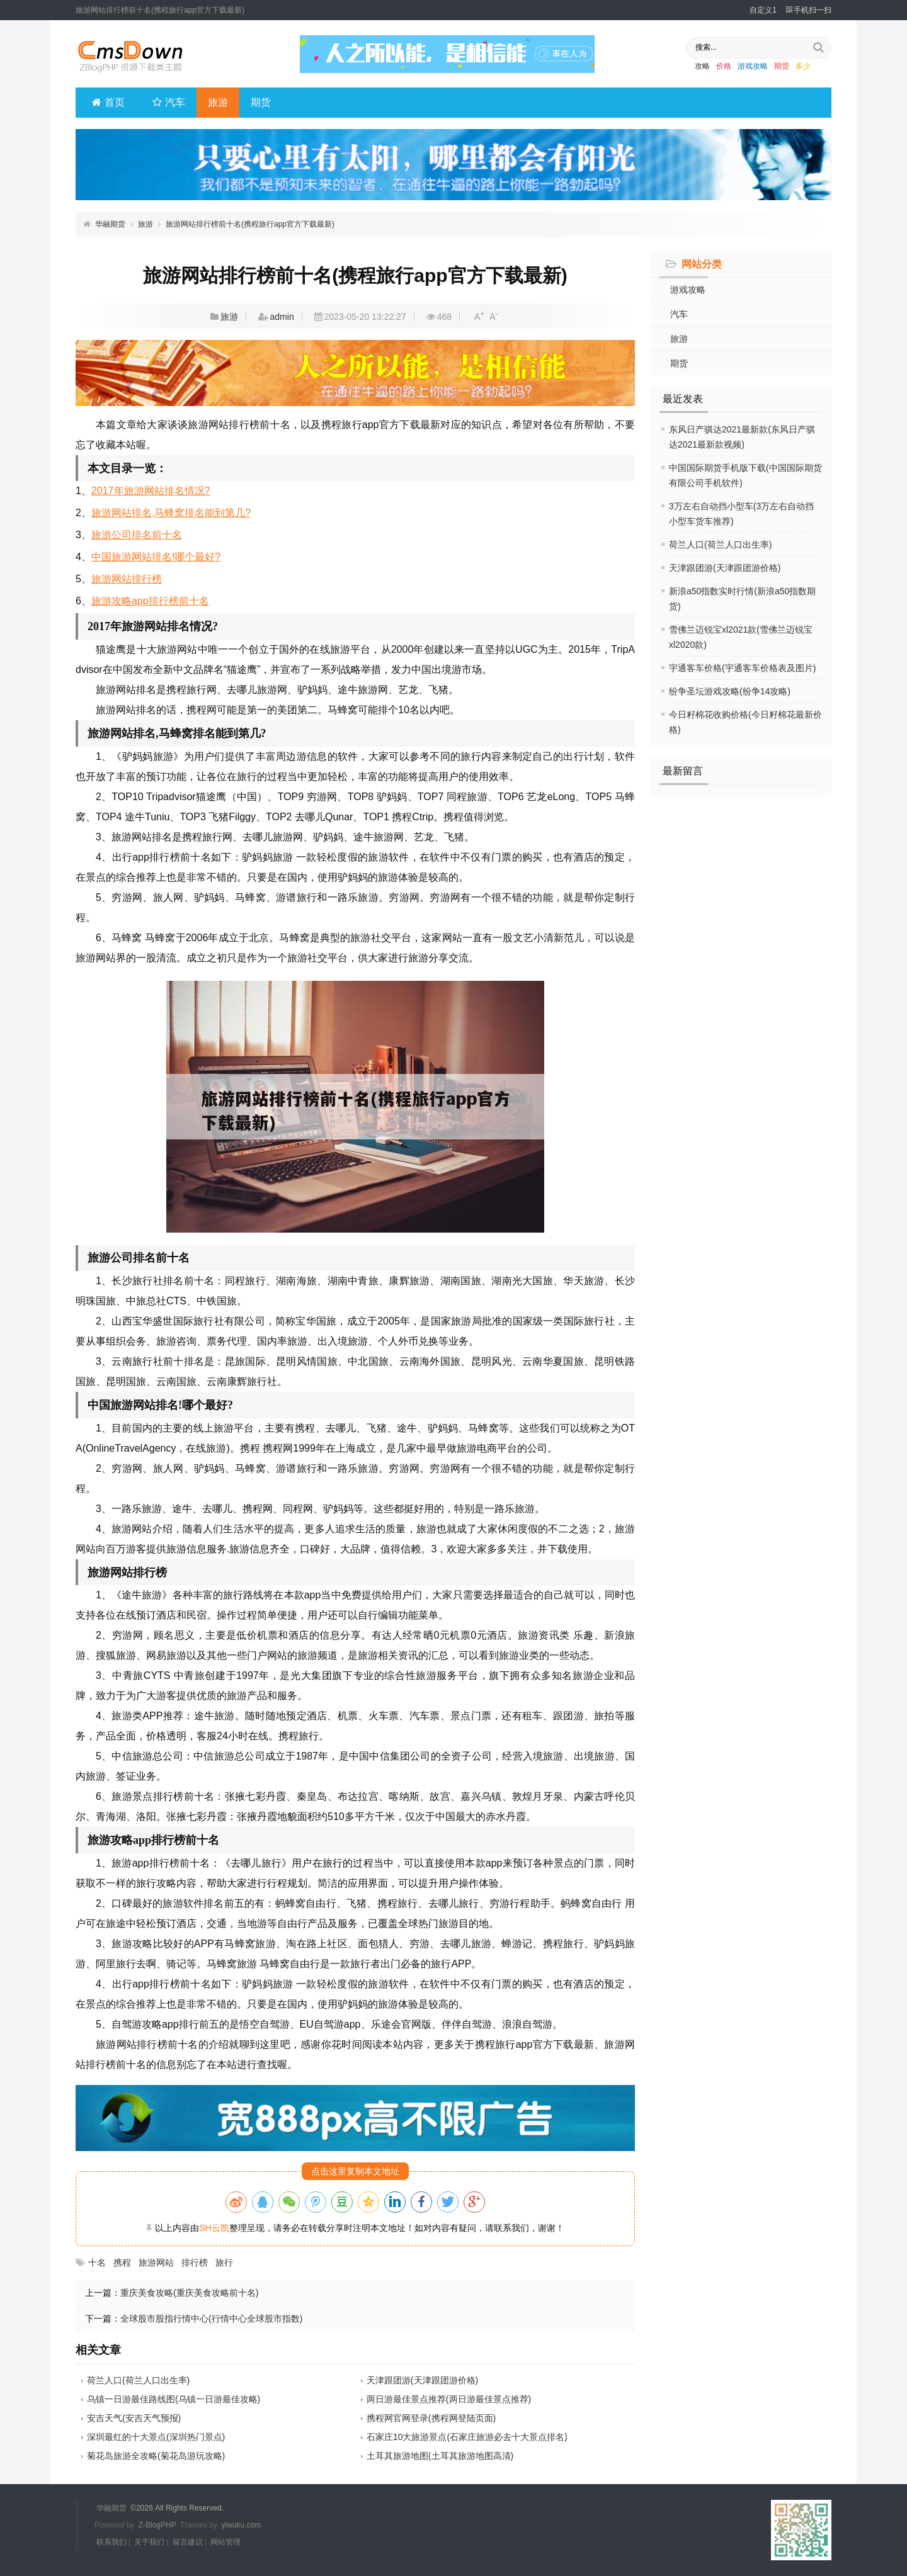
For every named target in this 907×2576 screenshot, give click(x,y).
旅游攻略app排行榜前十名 (150, 601)
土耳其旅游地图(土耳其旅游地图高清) (440, 2456)
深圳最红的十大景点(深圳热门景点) (156, 2437)
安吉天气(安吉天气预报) (134, 2418)
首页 (108, 102)
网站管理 (225, 2540)
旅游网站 (156, 2262)
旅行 (224, 2262)
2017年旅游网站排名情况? (150, 490)
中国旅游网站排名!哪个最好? (155, 556)
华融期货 (110, 224)
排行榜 (194, 2262)
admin (282, 317)
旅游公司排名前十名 (136, 534)
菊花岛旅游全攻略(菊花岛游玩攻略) (156, 2456)
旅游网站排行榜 (126, 578)
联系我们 (111, 2540)
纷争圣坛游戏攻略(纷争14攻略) (729, 691)
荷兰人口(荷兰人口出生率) (720, 544)
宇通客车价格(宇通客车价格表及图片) (742, 668)
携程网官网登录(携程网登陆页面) (431, 2418)
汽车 (168, 102)
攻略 (702, 66)
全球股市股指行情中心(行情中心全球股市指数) (211, 2318)
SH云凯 (214, 2228)
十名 (97, 2262)
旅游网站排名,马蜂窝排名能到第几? (171, 512)
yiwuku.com (241, 2524)
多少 (803, 66)
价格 (723, 66)
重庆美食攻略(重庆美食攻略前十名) (189, 2293)
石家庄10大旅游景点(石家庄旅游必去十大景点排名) (467, 2437)
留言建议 (188, 2540)
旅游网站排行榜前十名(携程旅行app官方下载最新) (250, 224)
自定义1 (763, 10)
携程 (122, 2262)
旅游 (218, 102)
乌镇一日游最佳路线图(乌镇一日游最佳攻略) (173, 2399)
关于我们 (149, 2540)
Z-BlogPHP (157, 2524)
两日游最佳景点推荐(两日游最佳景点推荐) (449, 2399)
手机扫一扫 (808, 10)
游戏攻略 (753, 66)
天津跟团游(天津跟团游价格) (724, 568)
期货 (781, 66)
